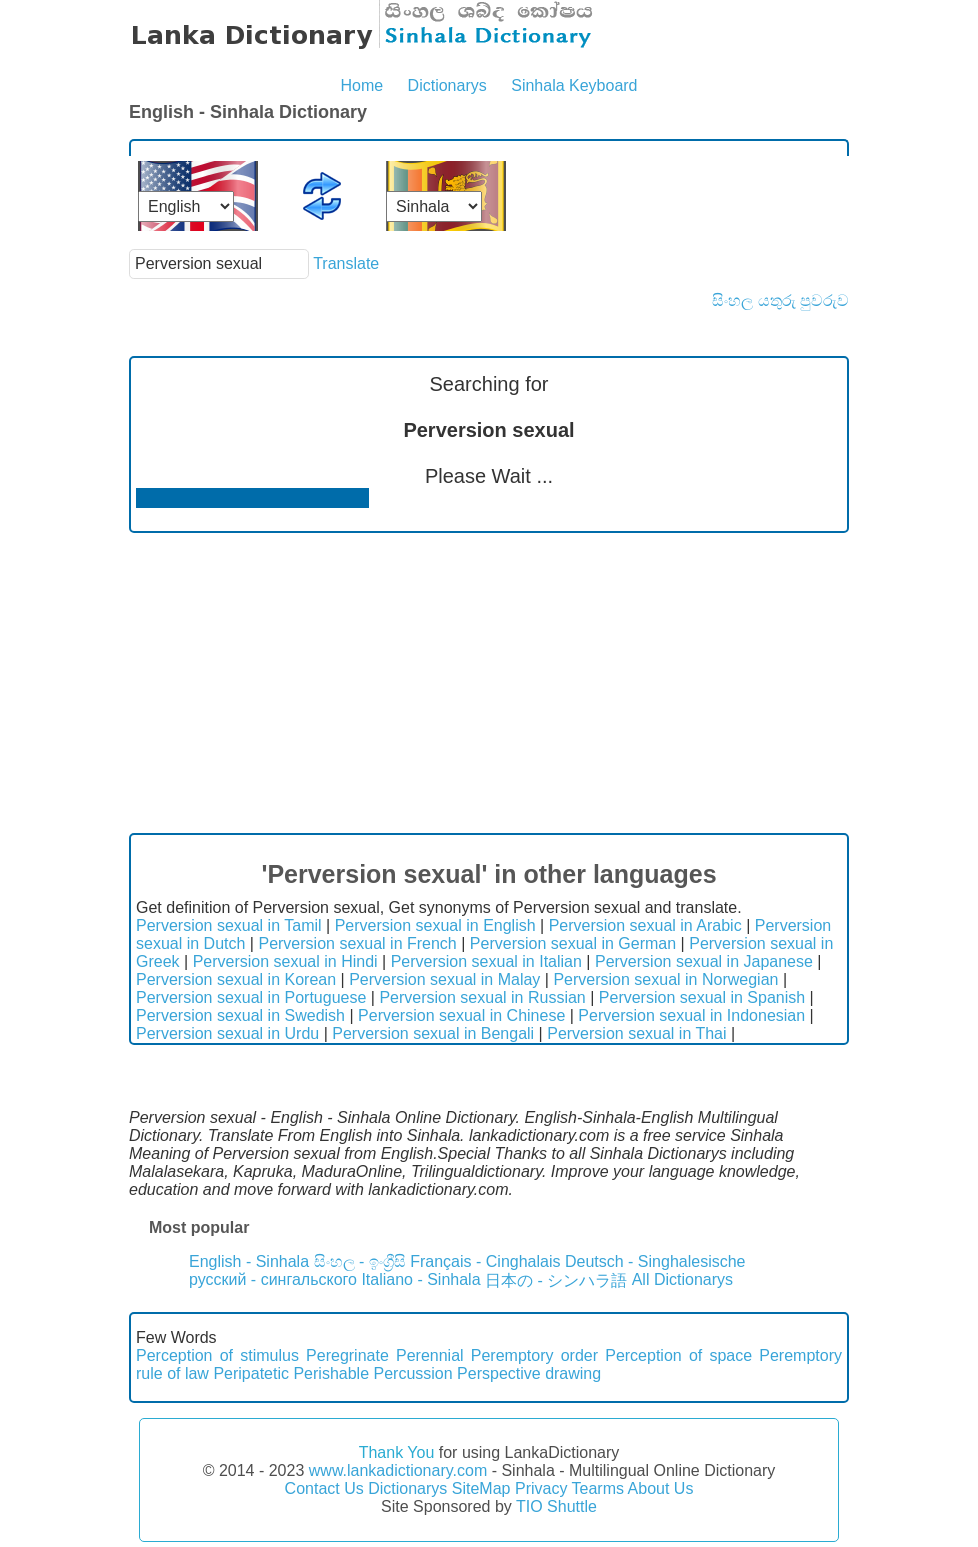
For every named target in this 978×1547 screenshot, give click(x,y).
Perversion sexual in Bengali (433, 1033)
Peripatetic (251, 1373)
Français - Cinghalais (485, 1261)
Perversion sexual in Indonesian (691, 1015)
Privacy (541, 1488)
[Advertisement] (489, 683)
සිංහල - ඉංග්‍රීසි (360, 1261)
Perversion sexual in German (573, 943)
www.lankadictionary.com (398, 1470)
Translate (346, 263)
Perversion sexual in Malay (444, 979)
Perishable (331, 1373)
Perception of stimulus (217, 1355)
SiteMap (481, 1488)
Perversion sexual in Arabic (645, 925)
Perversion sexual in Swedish (240, 1015)
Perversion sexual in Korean (236, 979)
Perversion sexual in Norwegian (665, 979)
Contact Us (324, 1488)
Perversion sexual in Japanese (704, 961)
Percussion (412, 1373)
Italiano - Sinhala (420, 1279)
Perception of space (678, 1355)
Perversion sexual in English (435, 925)
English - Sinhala (249, 1261)
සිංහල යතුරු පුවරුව (780, 300)
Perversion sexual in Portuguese (251, 997)
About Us (661, 1488)
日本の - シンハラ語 (556, 1280)
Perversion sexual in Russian (482, 997)
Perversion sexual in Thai (636, 1033)
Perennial (430, 1355)
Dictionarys (447, 85)
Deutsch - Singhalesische (655, 1261)
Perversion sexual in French (357, 943)
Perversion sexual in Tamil (229, 925)
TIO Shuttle (556, 1506)
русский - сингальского (273, 1279)
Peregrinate (347, 1355)
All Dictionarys (682, 1279)
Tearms (598, 1488)
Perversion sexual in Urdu (227, 1033)
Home (361, 85)
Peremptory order (534, 1355)
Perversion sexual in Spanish (702, 997)
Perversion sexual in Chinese (461, 1015)
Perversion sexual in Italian (486, 961)
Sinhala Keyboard (574, 85)
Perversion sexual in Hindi (285, 961)
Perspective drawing (529, 1373)
